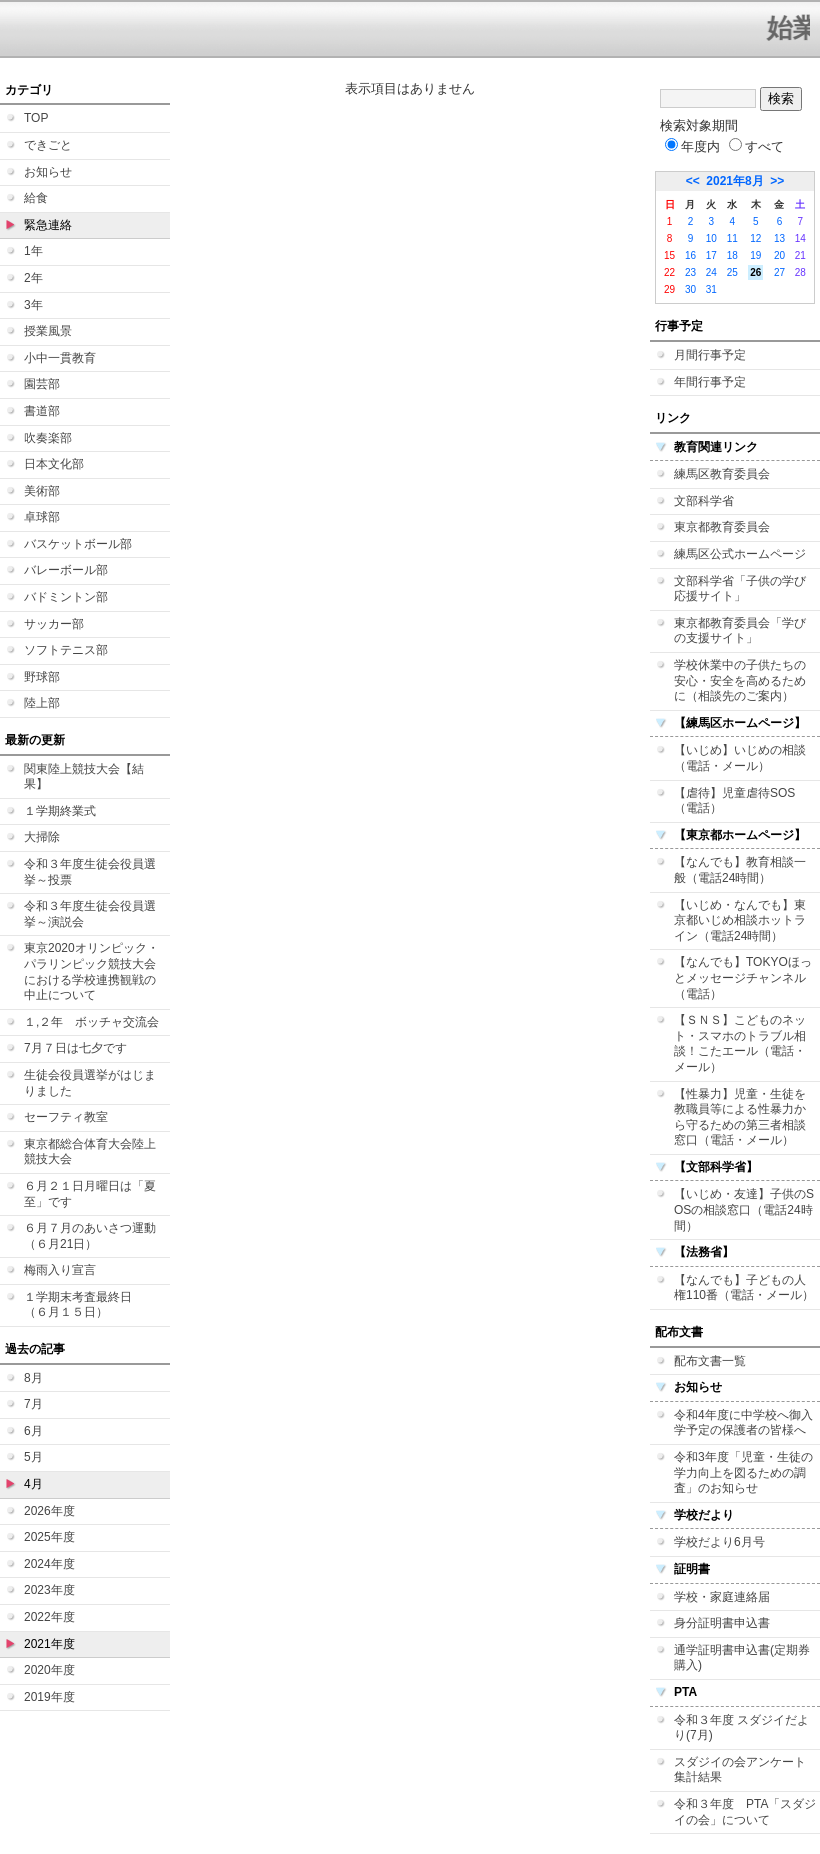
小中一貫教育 (60, 358)
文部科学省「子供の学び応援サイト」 (740, 589)
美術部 (42, 491)
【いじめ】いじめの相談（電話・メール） (740, 758)
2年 (33, 278)
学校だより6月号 (719, 1542)
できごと (48, 145)
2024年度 (49, 1564)
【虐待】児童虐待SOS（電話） (734, 801)
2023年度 (49, 1590)
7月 (33, 1404)
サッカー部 (54, 624)
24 (711, 272)
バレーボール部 (66, 570)
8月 (33, 1378)
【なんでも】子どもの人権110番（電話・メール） (744, 1288)
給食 (36, 198)
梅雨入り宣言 (60, 1270)
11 (732, 238)
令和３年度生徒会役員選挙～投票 (90, 872)
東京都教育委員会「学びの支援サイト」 (740, 631)
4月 (33, 1484)
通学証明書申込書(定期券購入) (742, 1658)
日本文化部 (54, 464)
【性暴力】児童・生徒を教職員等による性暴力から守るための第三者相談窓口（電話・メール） (740, 1117)
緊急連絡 (48, 225)
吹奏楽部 (48, 438)
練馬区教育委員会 (722, 474)
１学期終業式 (60, 811)
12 (755, 238)
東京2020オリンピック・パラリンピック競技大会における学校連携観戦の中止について (91, 971)
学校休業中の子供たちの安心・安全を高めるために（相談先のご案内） (740, 680)
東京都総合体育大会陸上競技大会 (90, 1152)
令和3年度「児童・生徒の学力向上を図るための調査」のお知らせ (743, 1472)
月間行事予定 (710, 355)
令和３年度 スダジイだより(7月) (741, 1728)
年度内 (692, 146)
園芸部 (42, 384)
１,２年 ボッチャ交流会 (91, 1022)
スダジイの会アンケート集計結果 (740, 1770)
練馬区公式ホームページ (740, 554)
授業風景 (48, 331)
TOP (36, 118)
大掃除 (42, 837)
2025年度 (49, 1537)
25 (732, 272)
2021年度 (49, 1644)
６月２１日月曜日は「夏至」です (90, 1194)
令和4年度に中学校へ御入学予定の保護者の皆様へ (743, 1423)
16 (690, 255)
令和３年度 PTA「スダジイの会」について (745, 1812)
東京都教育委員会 (722, 527)
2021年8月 (734, 181)
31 (711, 289)
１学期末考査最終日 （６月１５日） (84, 1305)
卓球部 (42, 517)
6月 (33, 1431)
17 (711, 255)
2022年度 (49, 1617)
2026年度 (49, 1511)
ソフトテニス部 (66, 650)
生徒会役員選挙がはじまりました (90, 1083)
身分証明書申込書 (722, 1623)
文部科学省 (704, 501)
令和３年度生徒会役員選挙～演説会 (90, 914)
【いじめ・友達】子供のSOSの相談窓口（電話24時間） (744, 1209)
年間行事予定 (710, 382)
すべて (756, 146)
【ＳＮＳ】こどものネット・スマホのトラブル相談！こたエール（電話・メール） (740, 1043)
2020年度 (49, 1670)
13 (779, 238)
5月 (33, 1457)
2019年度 (49, 1697)
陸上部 (42, 703)
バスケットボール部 (78, 544)
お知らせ (48, 172)
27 (779, 272)
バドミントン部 (66, 597)
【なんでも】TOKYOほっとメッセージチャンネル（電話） (743, 977)
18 (732, 255)
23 (690, 272)
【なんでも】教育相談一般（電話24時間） (740, 870)
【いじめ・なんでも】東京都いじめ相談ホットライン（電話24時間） (740, 920)
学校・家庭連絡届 (722, 1597)
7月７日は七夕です (75, 1048)
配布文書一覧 (710, 1361)
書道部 (42, 411)
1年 (33, 251)
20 (779, 255)
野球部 (42, 677)
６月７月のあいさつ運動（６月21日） (90, 1236)
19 (755, 255)
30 (690, 289)
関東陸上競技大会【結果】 (84, 777)
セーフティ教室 (66, 1117)
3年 (33, 305)
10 (711, 238)
